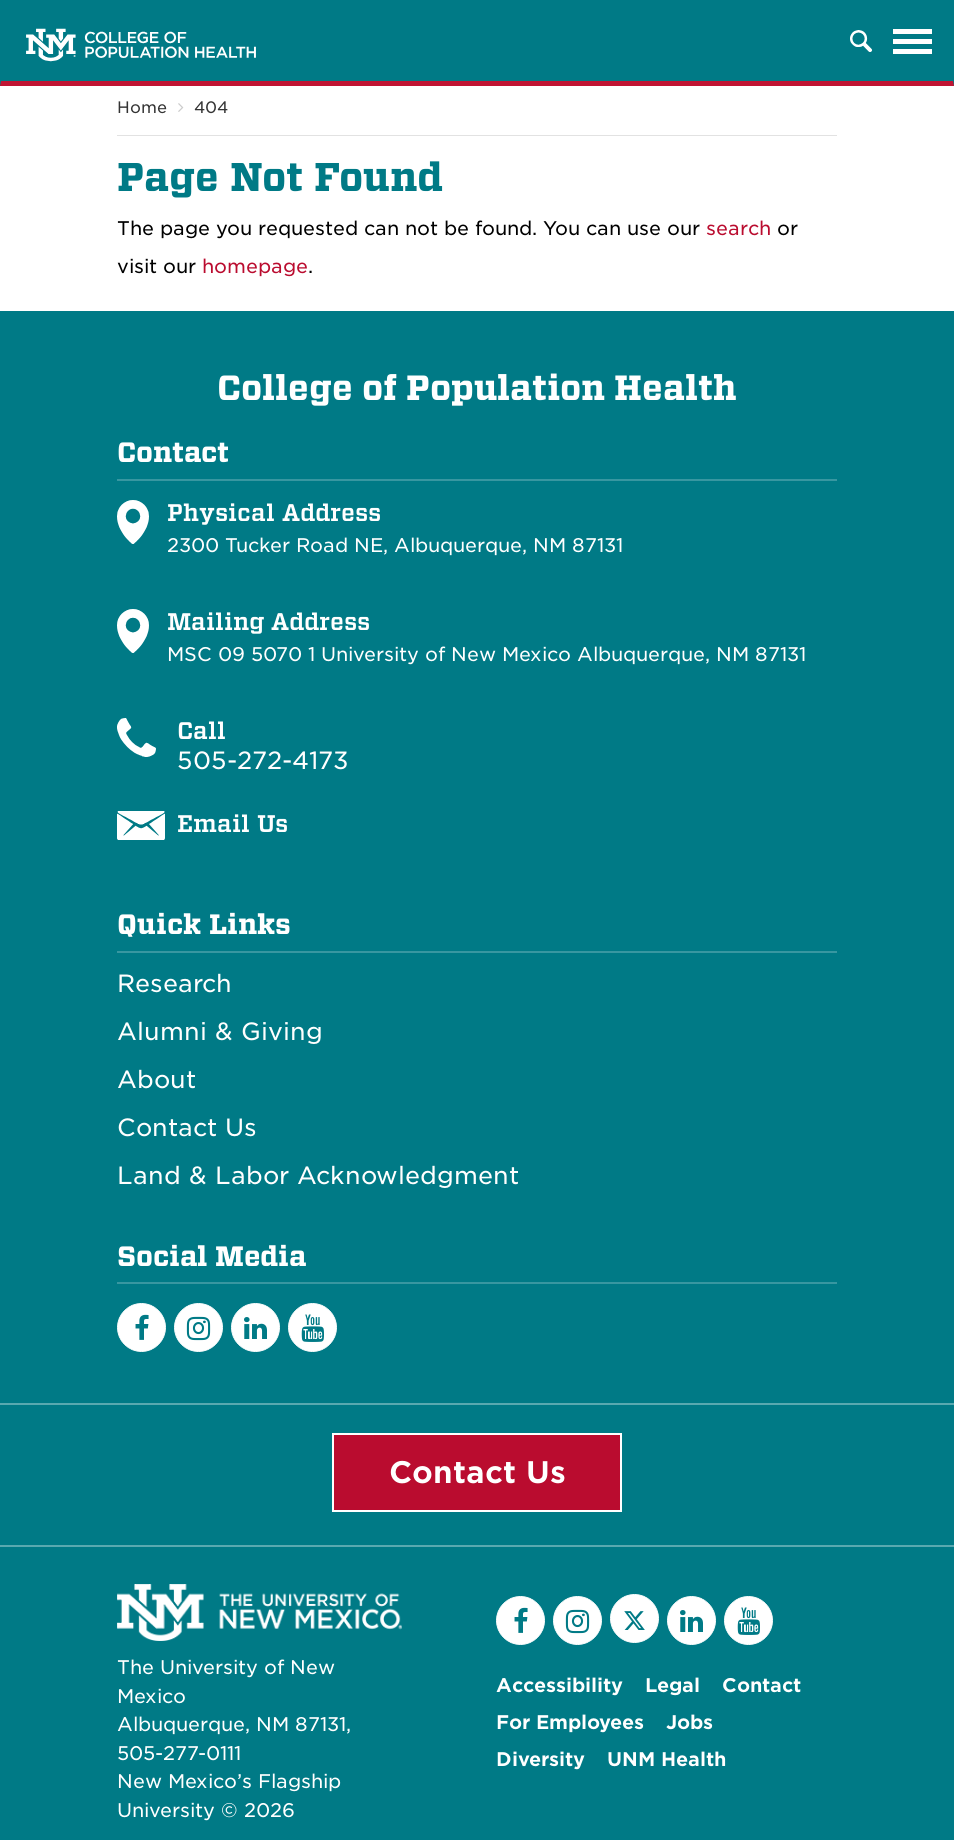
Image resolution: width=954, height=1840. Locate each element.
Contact (761, 1685)
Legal (672, 1685)
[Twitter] (634, 1618)
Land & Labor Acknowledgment (318, 1176)
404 (211, 107)
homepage (255, 266)
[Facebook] (141, 1327)
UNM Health (666, 1759)
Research (174, 984)
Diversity (540, 1759)
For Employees (570, 1722)
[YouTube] (312, 1327)
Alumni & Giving (220, 1032)
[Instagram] (198, 1327)
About (156, 1080)
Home (142, 107)
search (738, 228)
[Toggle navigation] (913, 41)
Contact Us (187, 1128)
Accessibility (559, 1685)
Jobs (689, 1722)
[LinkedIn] (255, 1327)
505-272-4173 (263, 760)
